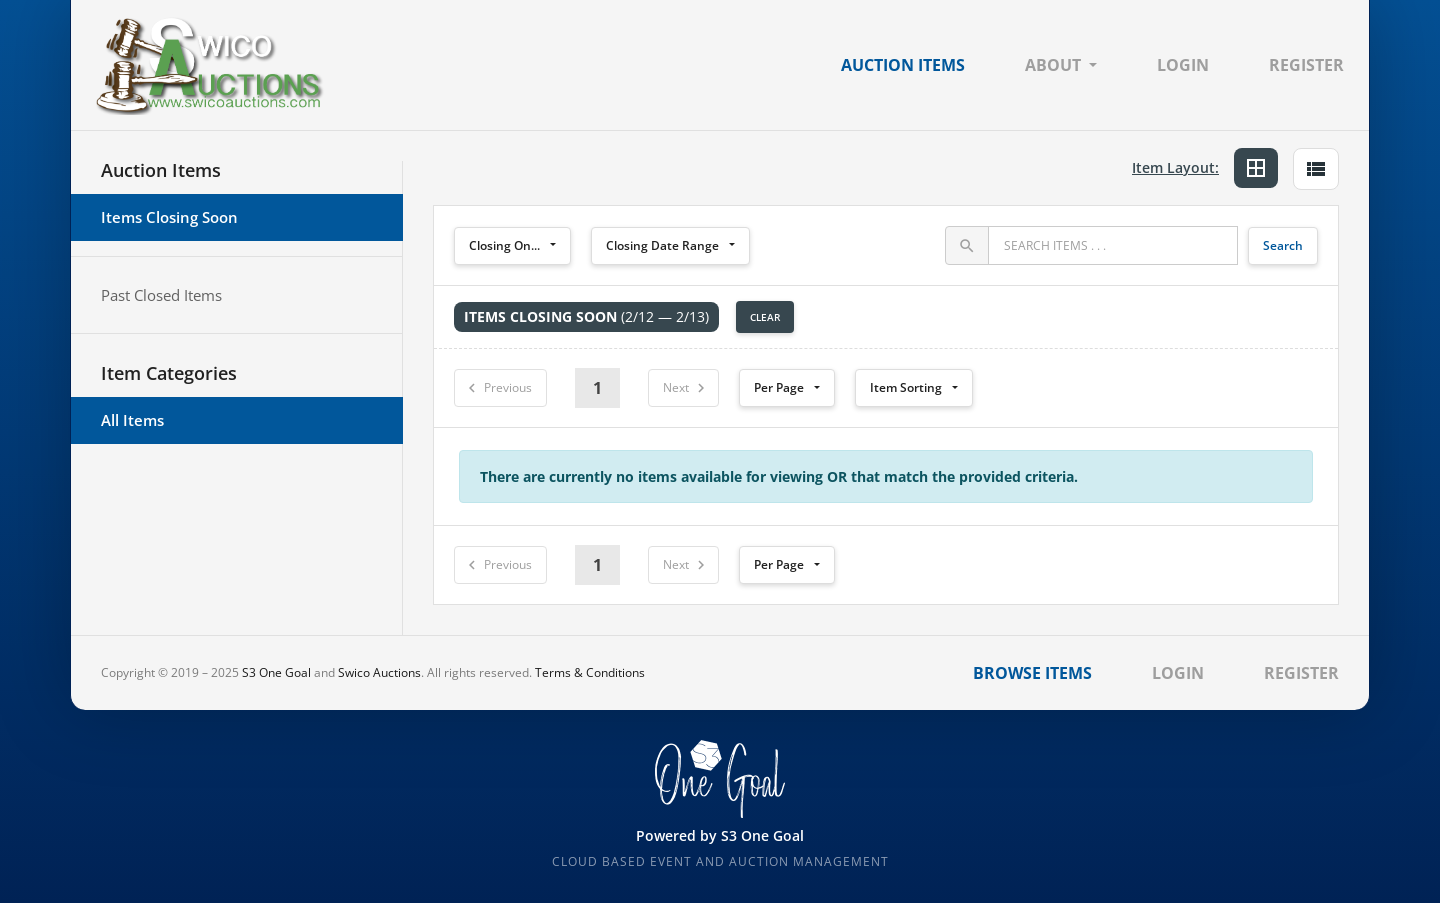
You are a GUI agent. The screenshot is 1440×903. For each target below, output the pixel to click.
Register (1306, 65)
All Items (132, 420)
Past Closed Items (161, 295)
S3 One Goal (276, 672)
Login (1183, 65)
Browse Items (1032, 673)
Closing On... (504, 245)
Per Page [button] (779, 387)
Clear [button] (765, 317)
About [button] (1053, 65)
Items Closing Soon (169, 217)
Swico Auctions (379, 672)
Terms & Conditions (590, 672)
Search (1283, 245)
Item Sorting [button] (906, 387)
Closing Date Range (662, 245)
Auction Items (903, 65)
